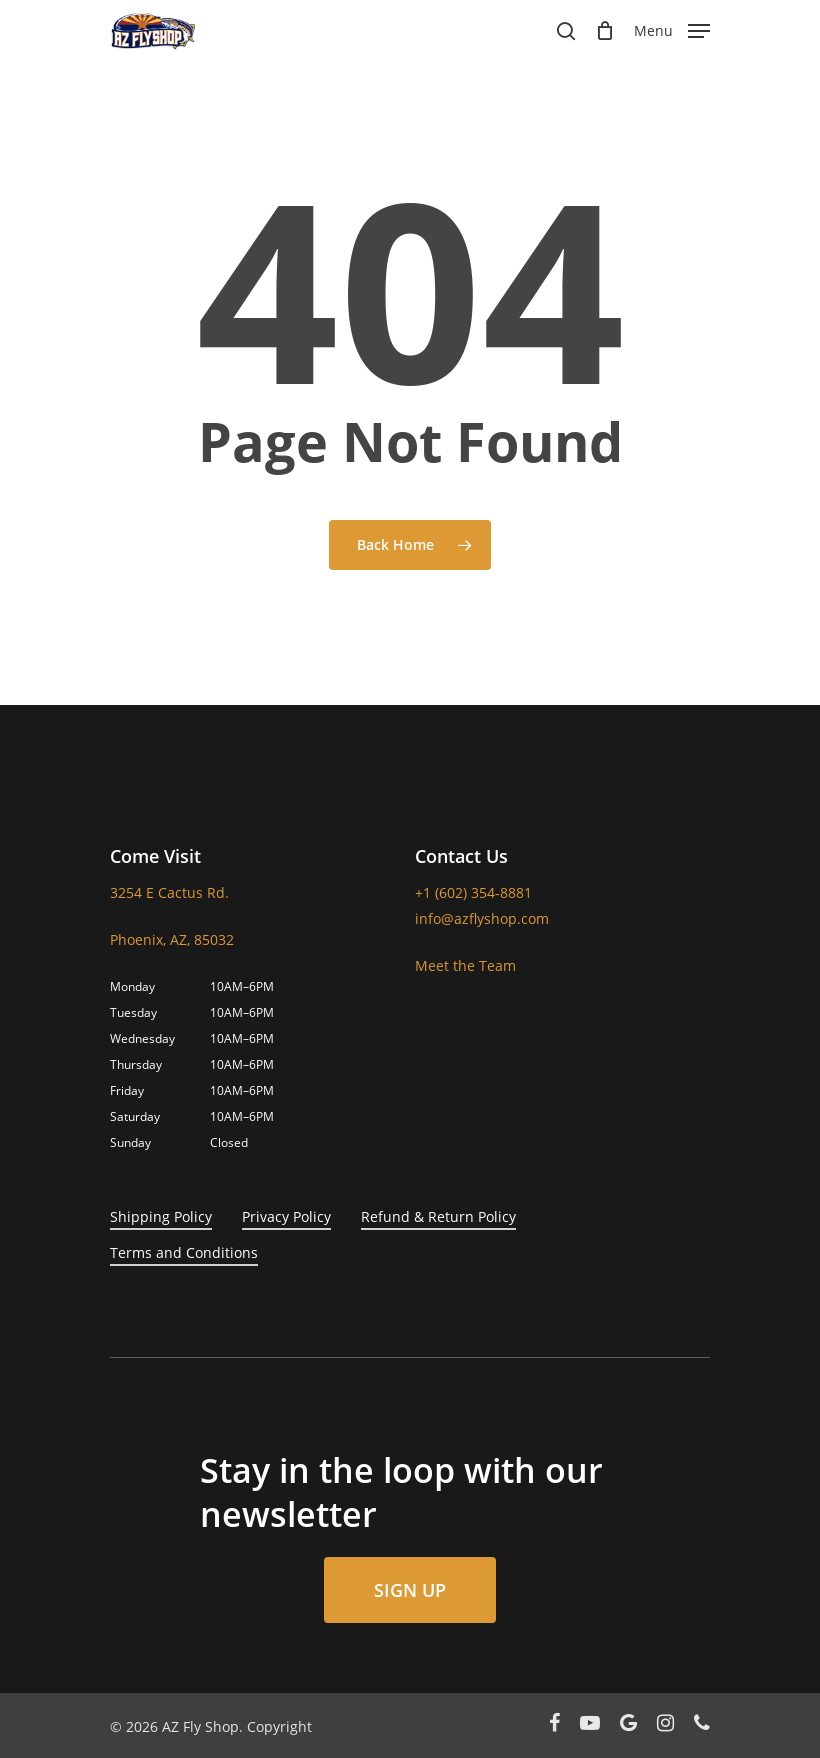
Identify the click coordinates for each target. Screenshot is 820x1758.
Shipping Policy (161, 1216)
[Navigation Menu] (672, 29)
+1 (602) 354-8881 (473, 892)
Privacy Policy (286, 1216)
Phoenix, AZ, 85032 (172, 939)
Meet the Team (465, 965)
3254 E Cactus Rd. (169, 892)
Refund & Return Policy (438, 1216)
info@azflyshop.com (482, 918)
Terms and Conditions (184, 1252)
